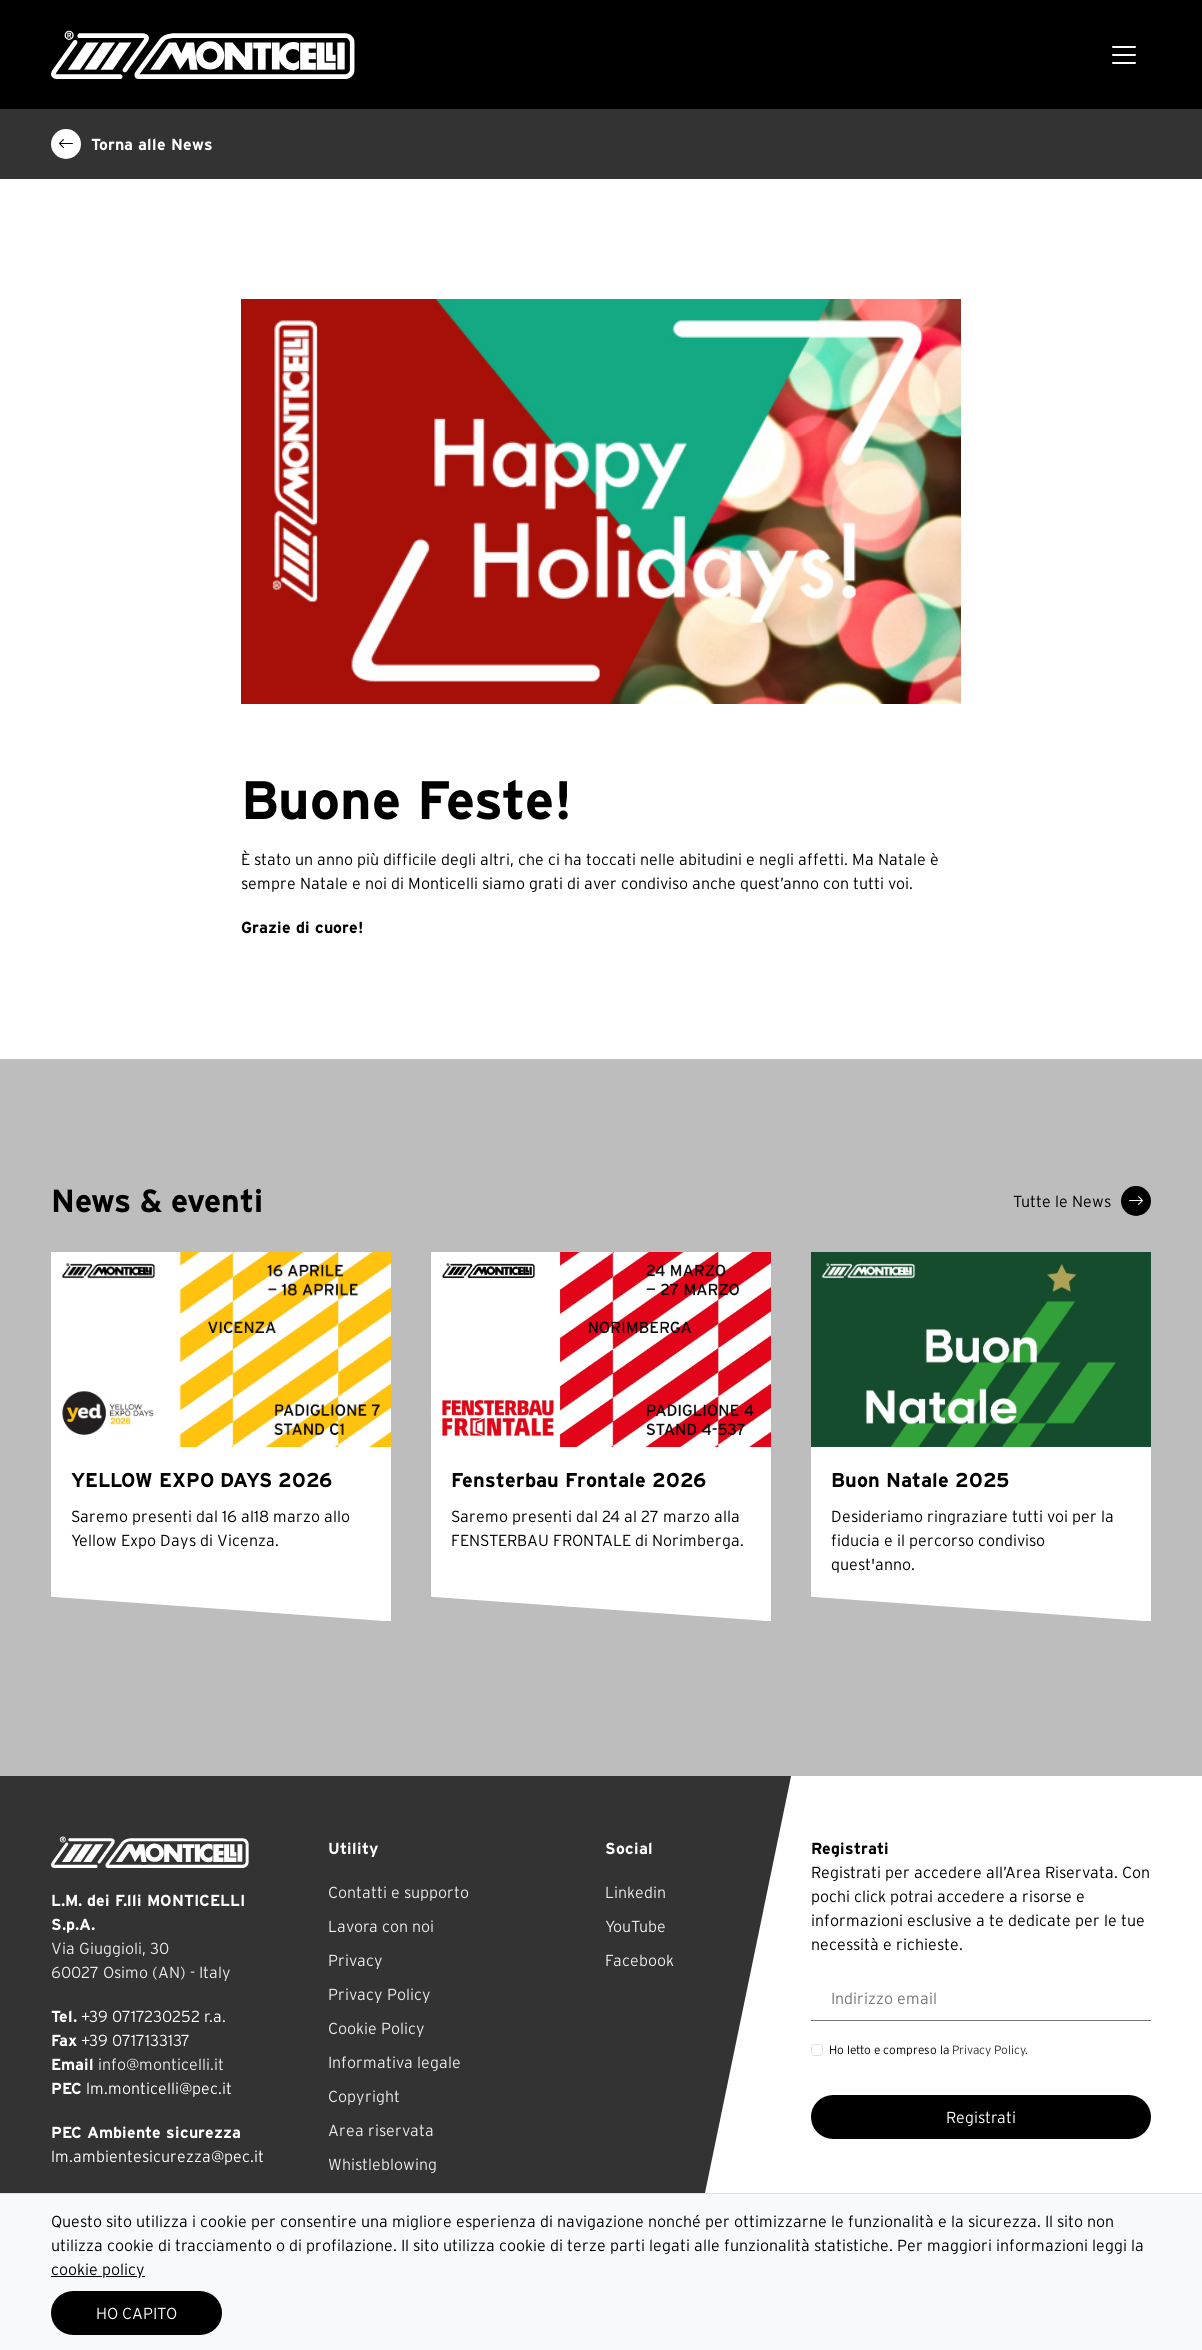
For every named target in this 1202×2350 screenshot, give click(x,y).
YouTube (635, 1926)
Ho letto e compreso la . (928, 2049)
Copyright (364, 2096)
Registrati (981, 2117)
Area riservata (381, 2130)
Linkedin (635, 1892)
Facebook (639, 1960)
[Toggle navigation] (1124, 55)
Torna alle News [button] (132, 144)
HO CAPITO (136, 2313)
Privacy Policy (379, 1994)
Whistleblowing (382, 2164)
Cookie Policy (376, 2028)
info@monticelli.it (161, 2064)
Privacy (355, 1960)
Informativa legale (394, 2062)
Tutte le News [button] (1082, 1201)
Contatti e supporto (398, 1892)
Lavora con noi (381, 1926)
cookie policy (98, 2269)
